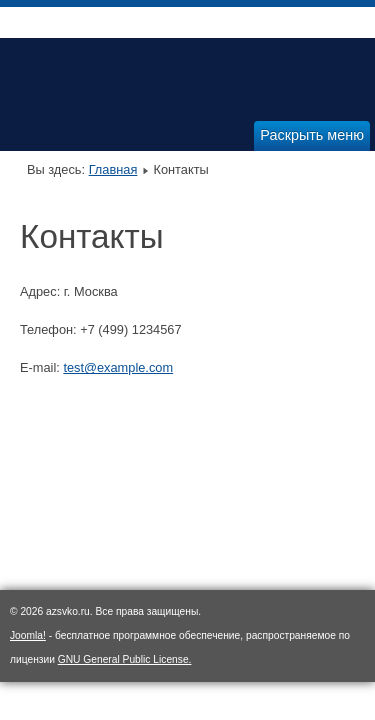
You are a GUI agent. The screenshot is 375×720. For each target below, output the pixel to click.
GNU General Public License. (125, 659)
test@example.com (118, 367)
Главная (113, 169)
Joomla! (28, 635)
